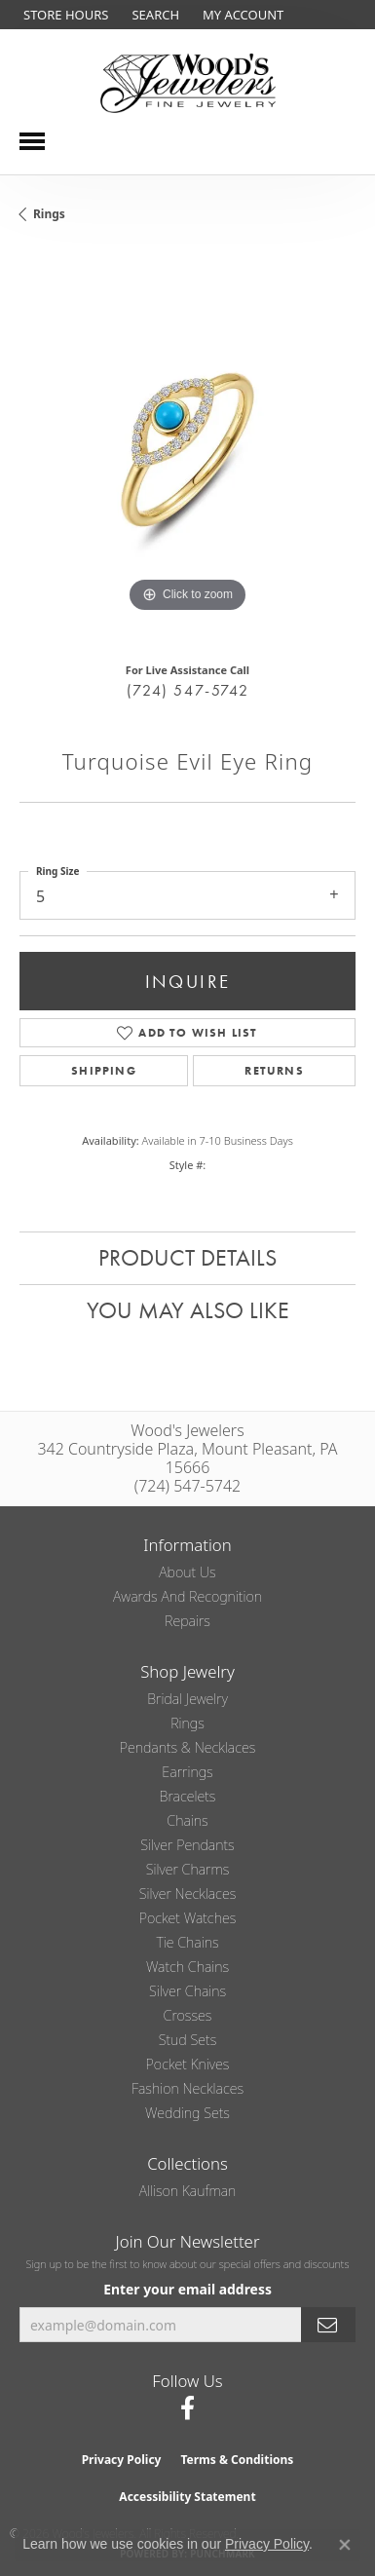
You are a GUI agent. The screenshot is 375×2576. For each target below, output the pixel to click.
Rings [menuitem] (187, 1723)
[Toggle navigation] (32, 141)
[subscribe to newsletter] (328, 2325)
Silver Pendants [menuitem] (187, 1845)
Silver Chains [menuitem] (187, 1991)
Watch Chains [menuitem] (187, 1966)
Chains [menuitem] (187, 1820)
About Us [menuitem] (187, 1572)
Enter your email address (187, 2289)
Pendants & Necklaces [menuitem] (188, 1747)
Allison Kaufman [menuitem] (188, 2190)
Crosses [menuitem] (188, 2015)
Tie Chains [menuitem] (187, 1942)
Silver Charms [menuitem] (188, 1869)
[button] (153, 14)
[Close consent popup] (345, 2545)
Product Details (187, 1257)
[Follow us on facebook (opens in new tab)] (187, 2408)
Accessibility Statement (187, 2496)
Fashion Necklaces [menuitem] (187, 2088)
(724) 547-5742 (187, 690)
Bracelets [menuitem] (188, 1796)
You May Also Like (188, 1310)
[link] (63, 14)
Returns (273, 1071)
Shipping (103, 1071)
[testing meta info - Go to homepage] (188, 83)
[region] (187, 450)
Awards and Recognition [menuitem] (187, 1596)
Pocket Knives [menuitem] (188, 2064)
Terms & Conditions (236, 2459)
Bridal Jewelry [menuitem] (187, 1698)
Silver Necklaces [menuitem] (188, 1893)
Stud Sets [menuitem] (188, 2039)
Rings (49, 214)
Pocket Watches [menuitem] (188, 1918)
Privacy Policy (122, 2459)
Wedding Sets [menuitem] (187, 2112)
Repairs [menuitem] (187, 1620)
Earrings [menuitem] (187, 1771)
